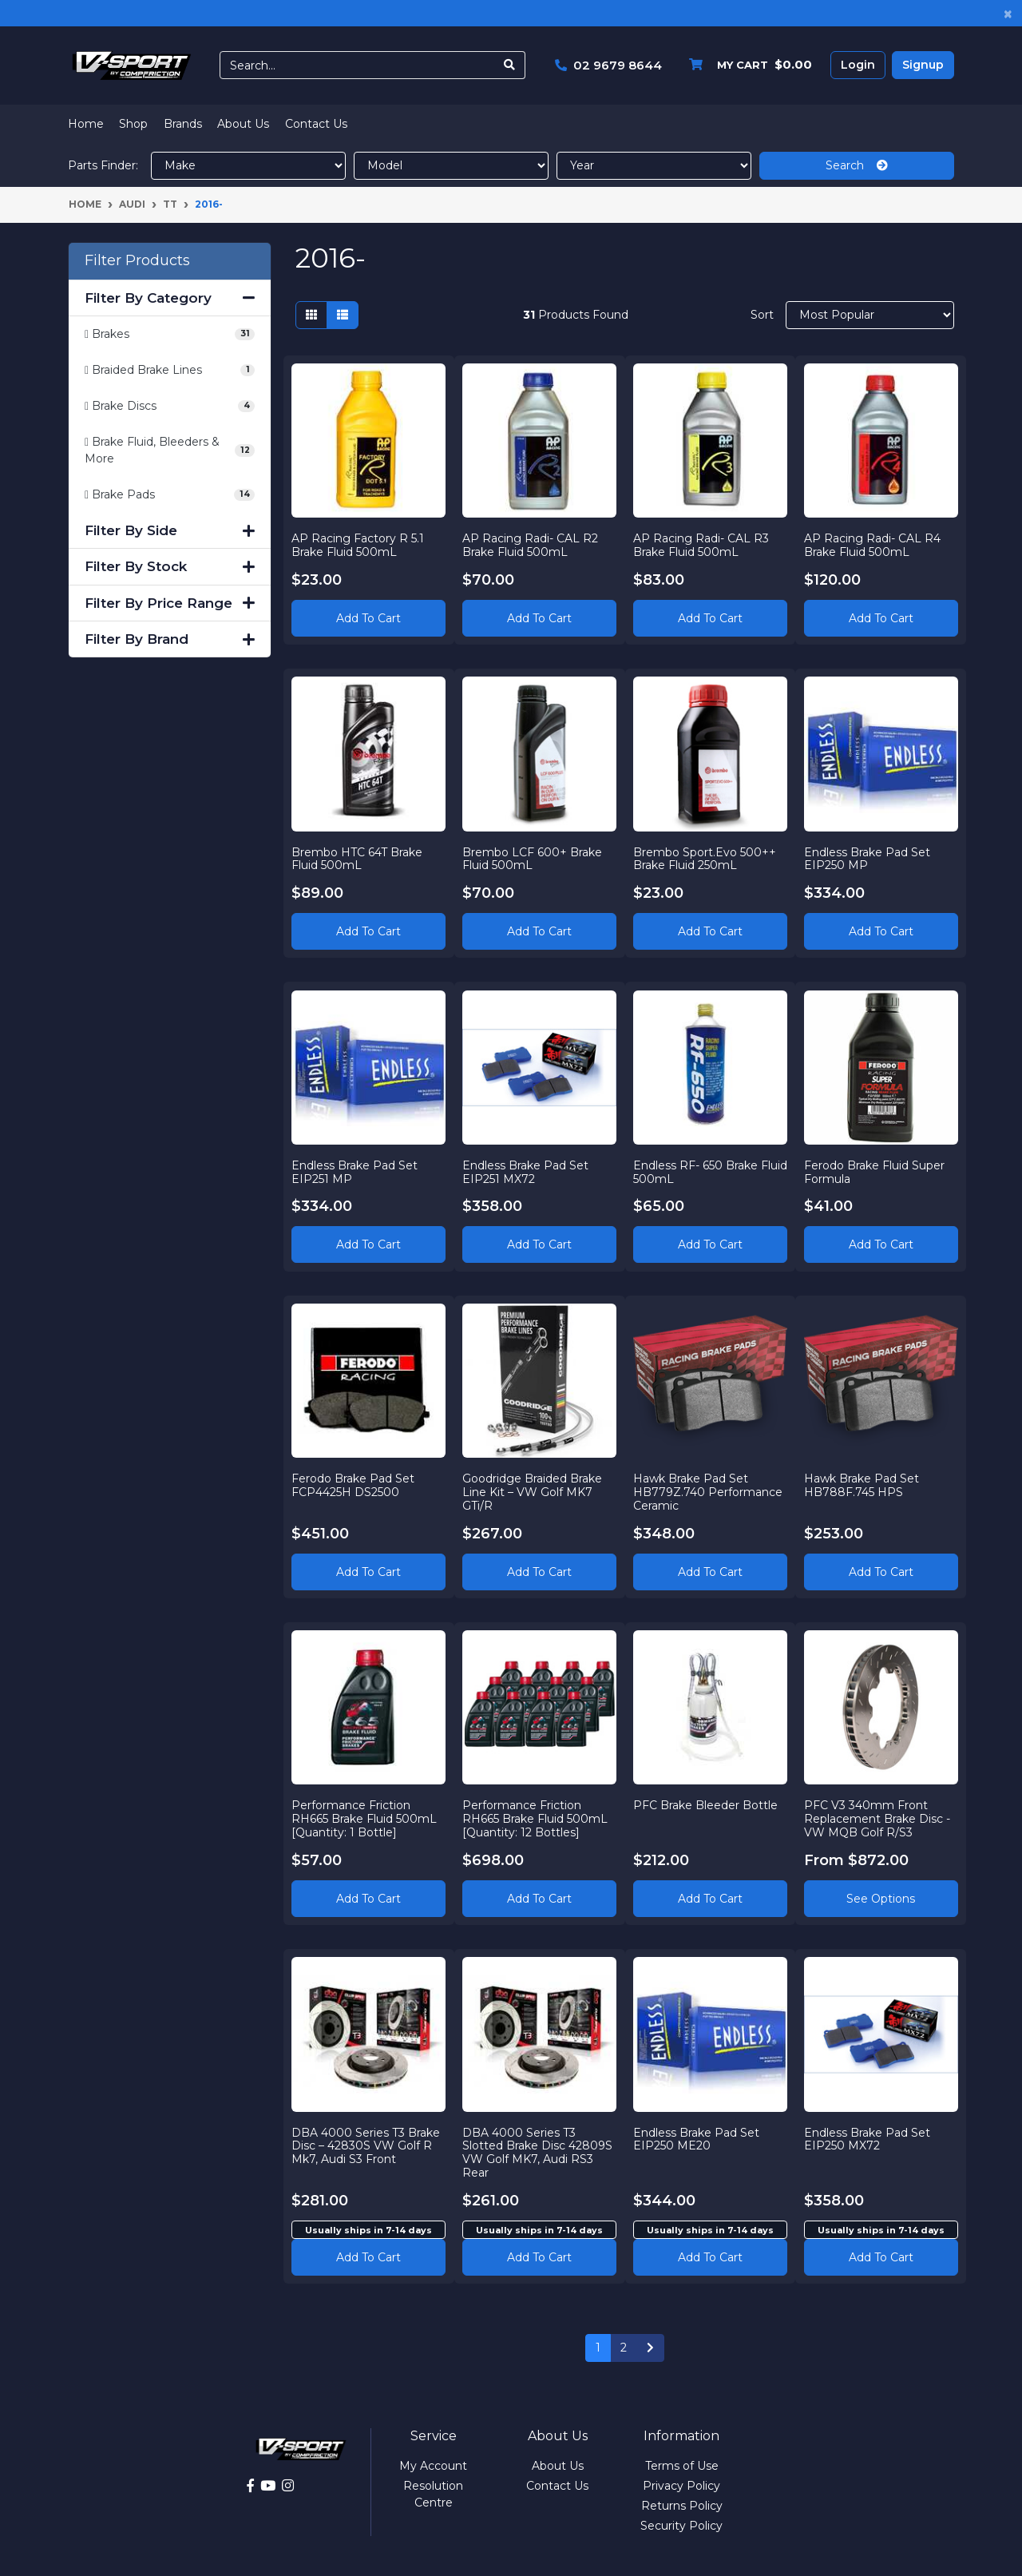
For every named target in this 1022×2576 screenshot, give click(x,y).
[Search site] (509, 65)
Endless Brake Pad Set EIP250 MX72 (867, 2139)
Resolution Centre (433, 2494)
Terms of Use (682, 2466)
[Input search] (357, 65)
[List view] (342, 315)
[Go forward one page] (650, 2348)
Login (858, 65)
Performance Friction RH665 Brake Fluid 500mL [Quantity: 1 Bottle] (365, 1819)
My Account (433, 2466)
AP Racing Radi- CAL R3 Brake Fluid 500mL (702, 544)
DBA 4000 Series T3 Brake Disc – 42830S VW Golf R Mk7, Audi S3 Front (366, 2145)
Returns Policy (682, 2506)
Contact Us (316, 124)
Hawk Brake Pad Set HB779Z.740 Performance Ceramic (708, 1492)
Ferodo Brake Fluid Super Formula (874, 1171)
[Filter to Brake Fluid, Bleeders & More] (170, 450)
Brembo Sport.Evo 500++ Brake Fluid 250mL (705, 858)
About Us (243, 124)
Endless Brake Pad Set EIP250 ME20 (697, 2139)
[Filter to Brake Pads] (170, 495)
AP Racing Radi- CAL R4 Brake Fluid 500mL (872, 544)
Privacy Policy (681, 2486)
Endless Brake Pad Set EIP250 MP (867, 858)
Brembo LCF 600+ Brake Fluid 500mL (533, 858)
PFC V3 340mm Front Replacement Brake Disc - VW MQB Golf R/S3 (877, 1819)
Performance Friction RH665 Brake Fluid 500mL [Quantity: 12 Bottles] (535, 1819)
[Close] (1008, 13)
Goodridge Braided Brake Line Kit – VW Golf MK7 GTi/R (533, 1492)
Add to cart (368, 2256)
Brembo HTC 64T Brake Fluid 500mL (357, 858)
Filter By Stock (170, 566)
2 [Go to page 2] (623, 2347)
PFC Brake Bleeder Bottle (706, 1805)
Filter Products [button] (137, 260)
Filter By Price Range (170, 603)
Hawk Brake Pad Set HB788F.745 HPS (861, 1485)
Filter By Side (170, 530)
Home (86, 124)
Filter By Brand (170, 639)
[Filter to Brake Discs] (170, 406)
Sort (762, 315)
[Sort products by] (870, 315)
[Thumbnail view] (311, 315)
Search (857, 165)
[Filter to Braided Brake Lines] (170, 370)
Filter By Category (170, 298)
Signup (923, 65)
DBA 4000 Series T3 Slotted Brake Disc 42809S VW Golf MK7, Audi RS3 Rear (538, 2152)
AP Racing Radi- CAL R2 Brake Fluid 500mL (531, 544)
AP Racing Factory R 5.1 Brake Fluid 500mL (358, 544)
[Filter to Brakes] (170, 334)
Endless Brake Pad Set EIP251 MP (355, 1171)
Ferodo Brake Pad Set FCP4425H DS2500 (353, 1485)
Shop (133, 124)
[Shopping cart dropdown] (746, 65)
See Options (880, 1898)
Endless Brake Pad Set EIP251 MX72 (526, 1171)
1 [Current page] (598, 2347)
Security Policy (681, 2525)
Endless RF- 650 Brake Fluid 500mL (696, 1171)
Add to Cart (368, 617)
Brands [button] (183, 124)
